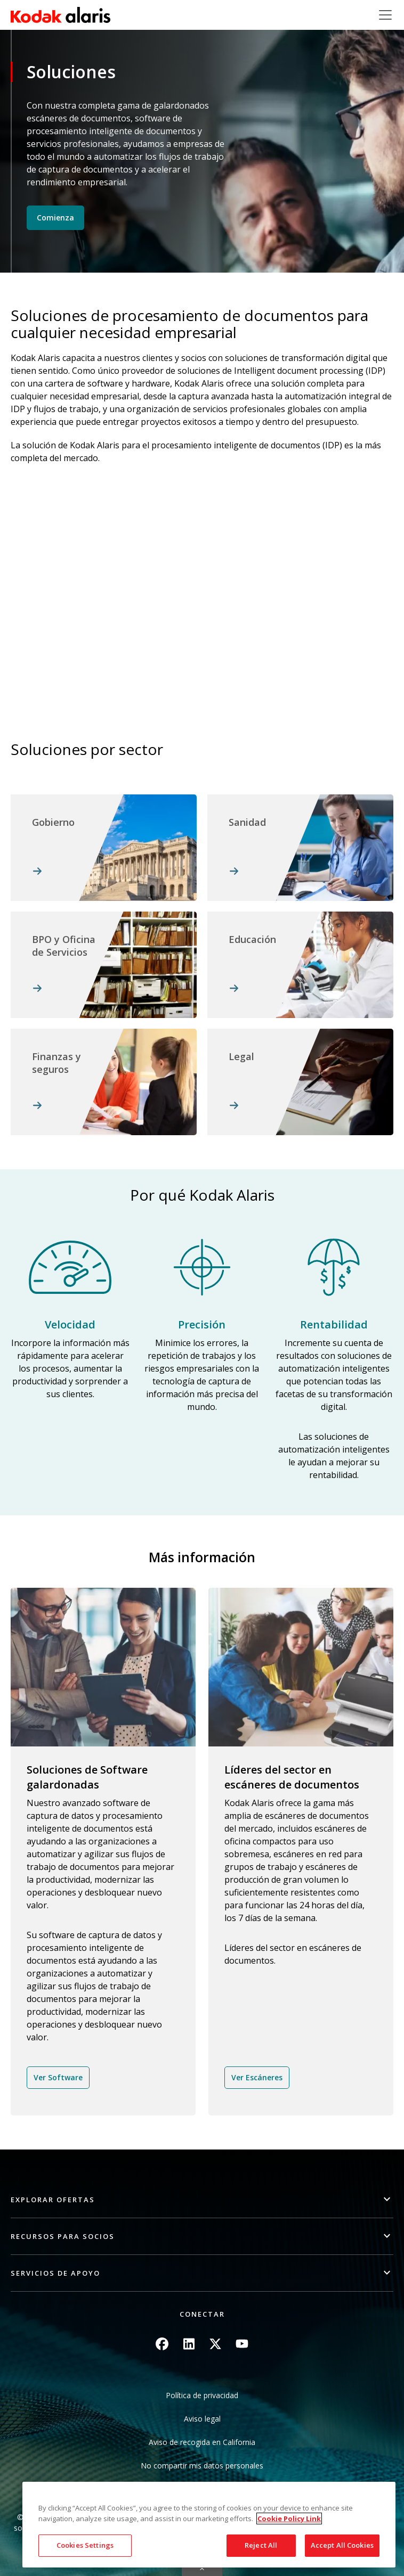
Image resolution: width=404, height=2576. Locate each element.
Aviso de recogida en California (202, 2442)
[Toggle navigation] (385, 15)
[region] (208, 2524)
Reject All (261, 2545)
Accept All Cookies (342, 2545)
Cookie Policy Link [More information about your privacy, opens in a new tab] (289, 2518)
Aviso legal (202, 2419)
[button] (202, 2199)
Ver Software (58, 2077)
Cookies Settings (85, 2545)
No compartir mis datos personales (202, 2465)
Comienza (55, 217)
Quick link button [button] (202, 2569)
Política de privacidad (202, 2395)
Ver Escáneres (256, 2077)
